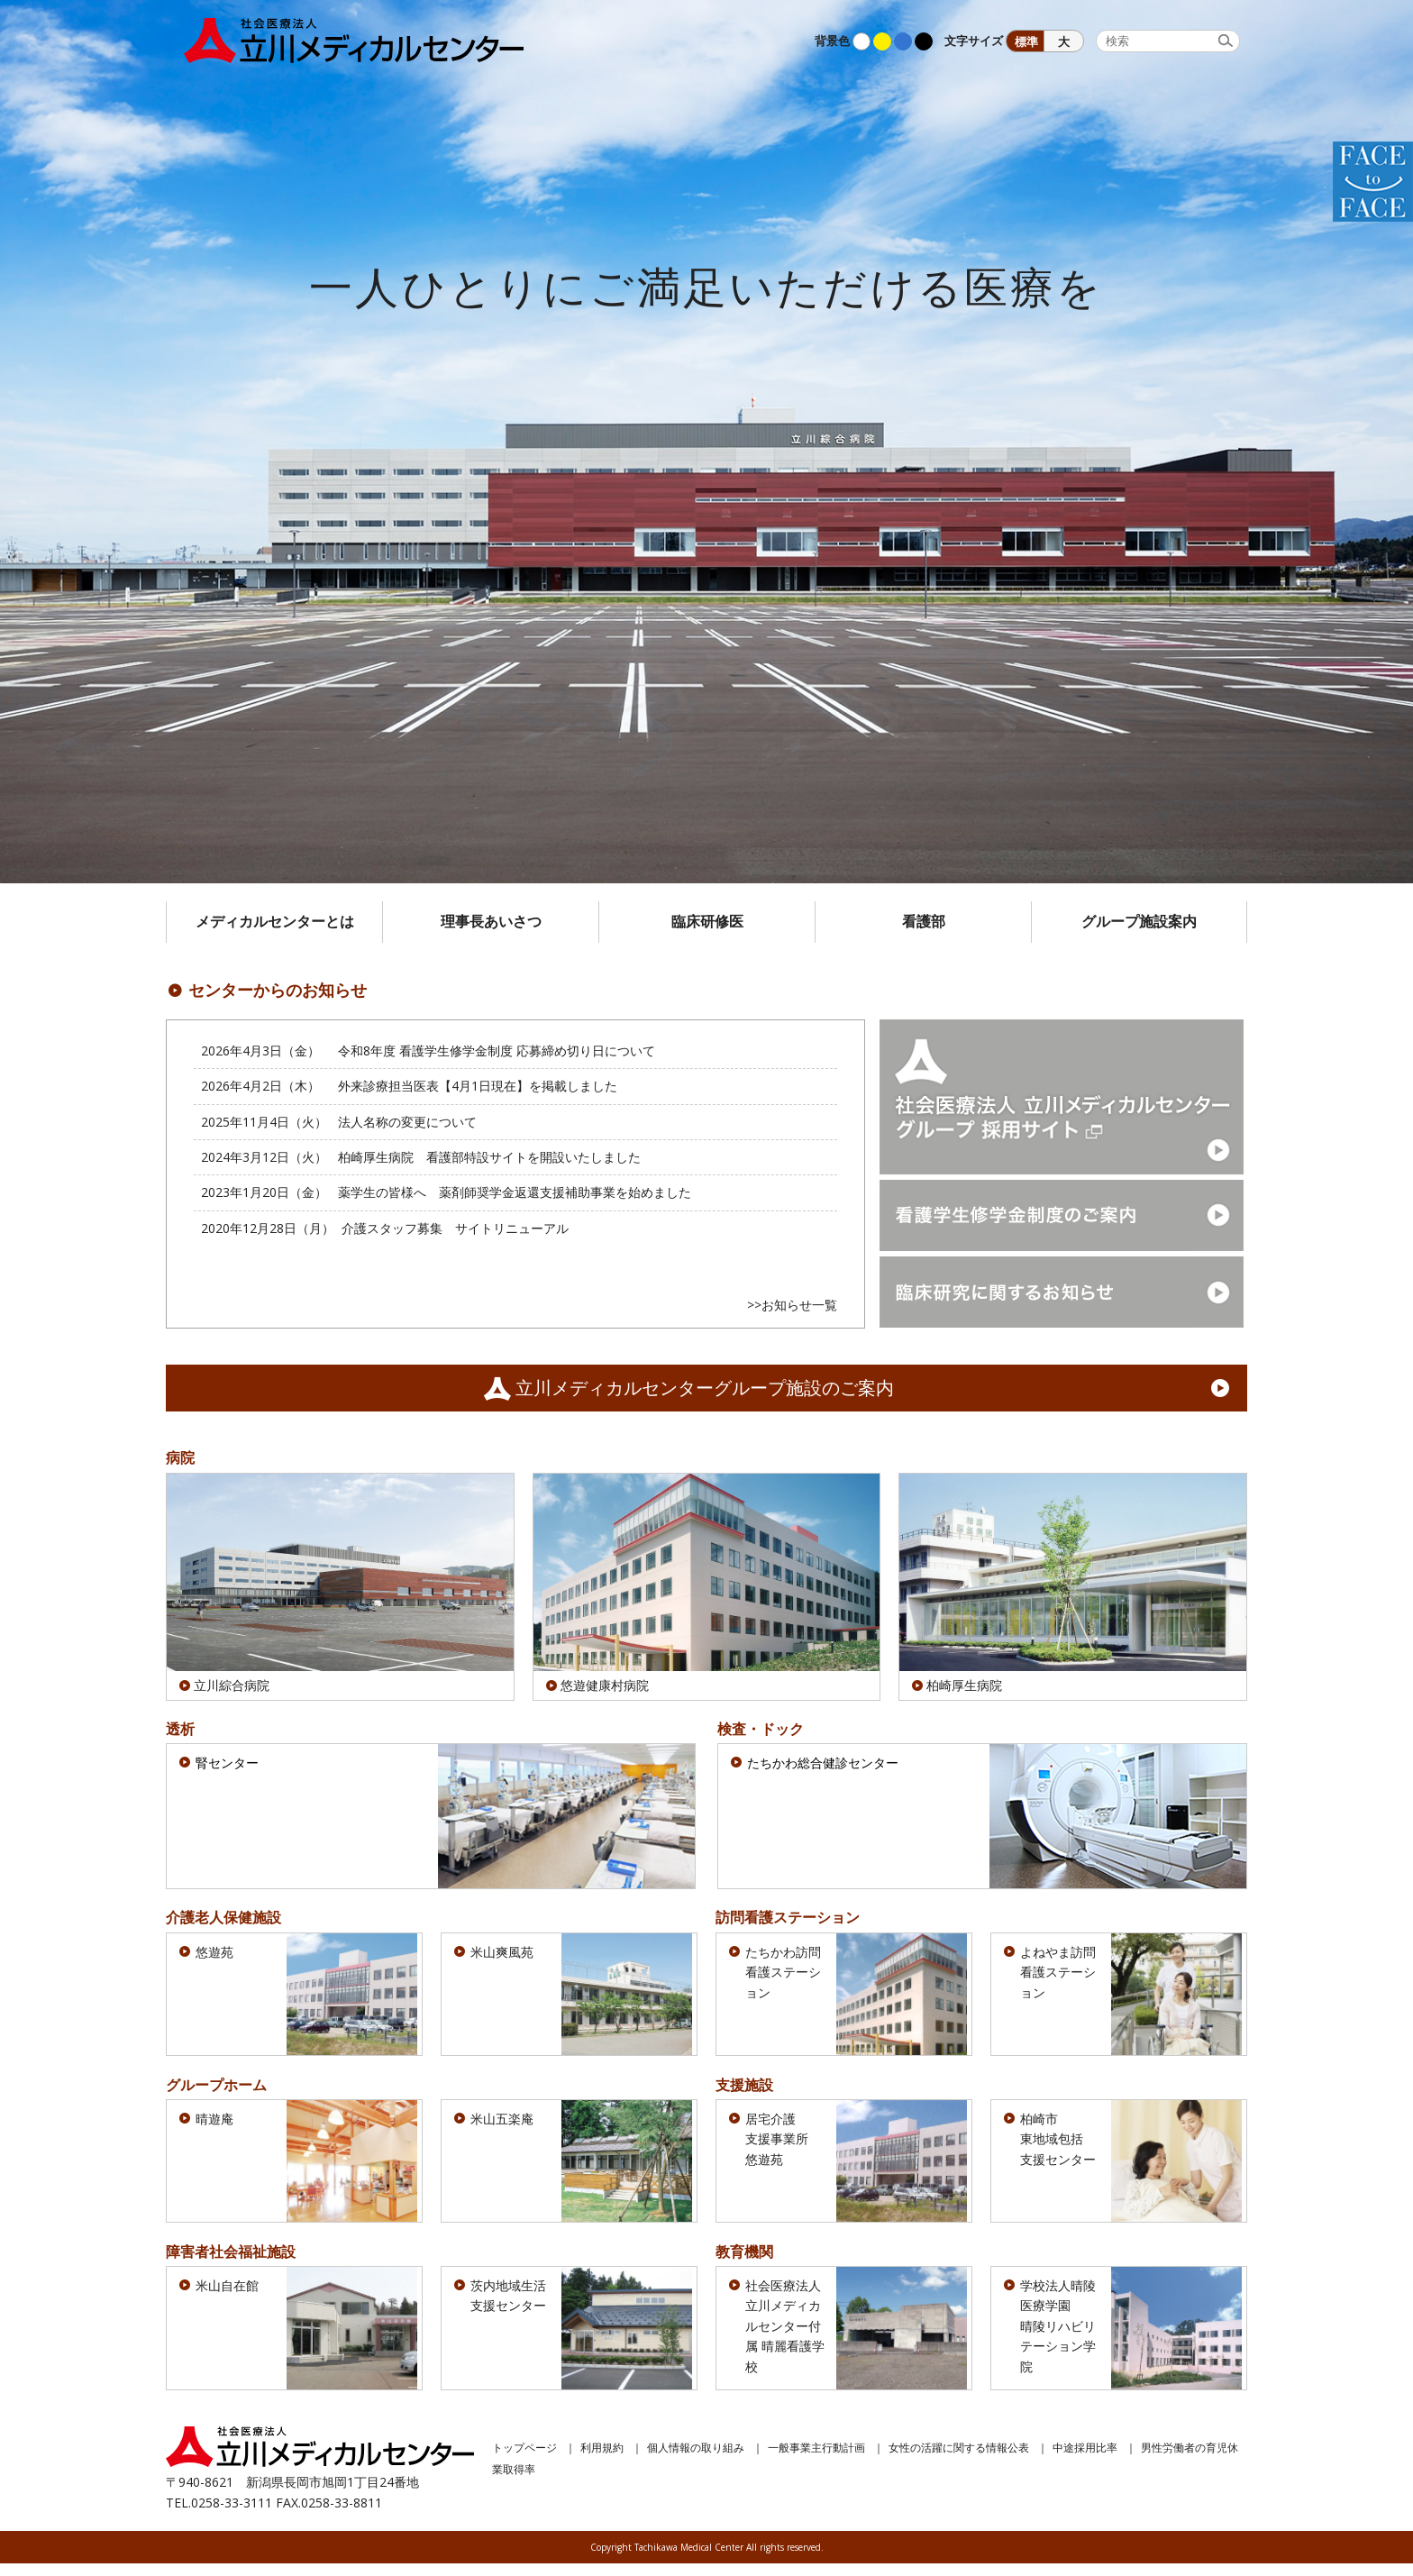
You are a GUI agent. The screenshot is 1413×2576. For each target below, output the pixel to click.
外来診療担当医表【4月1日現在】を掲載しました (477, 1085)
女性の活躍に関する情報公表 (959, 2459)
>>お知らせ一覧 (792, 1304)
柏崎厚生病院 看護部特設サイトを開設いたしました (489, 1156)
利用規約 (602, 2459)
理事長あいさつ (491, 921)
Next (1389, 441)
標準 (1026, 42)
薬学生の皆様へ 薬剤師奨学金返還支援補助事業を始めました (514, 1192)
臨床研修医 (707, 921)
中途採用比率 (1085, 2459)
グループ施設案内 (1139, 921)
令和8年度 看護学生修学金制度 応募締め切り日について (496, 1050)
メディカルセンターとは (275, 921)
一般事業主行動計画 (816, 2459)
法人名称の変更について (407, 1121)
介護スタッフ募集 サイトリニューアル (455, 1228)
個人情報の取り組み (695, 2459)
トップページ (524, 2459)
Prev (23, 441)
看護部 (923, 921)
